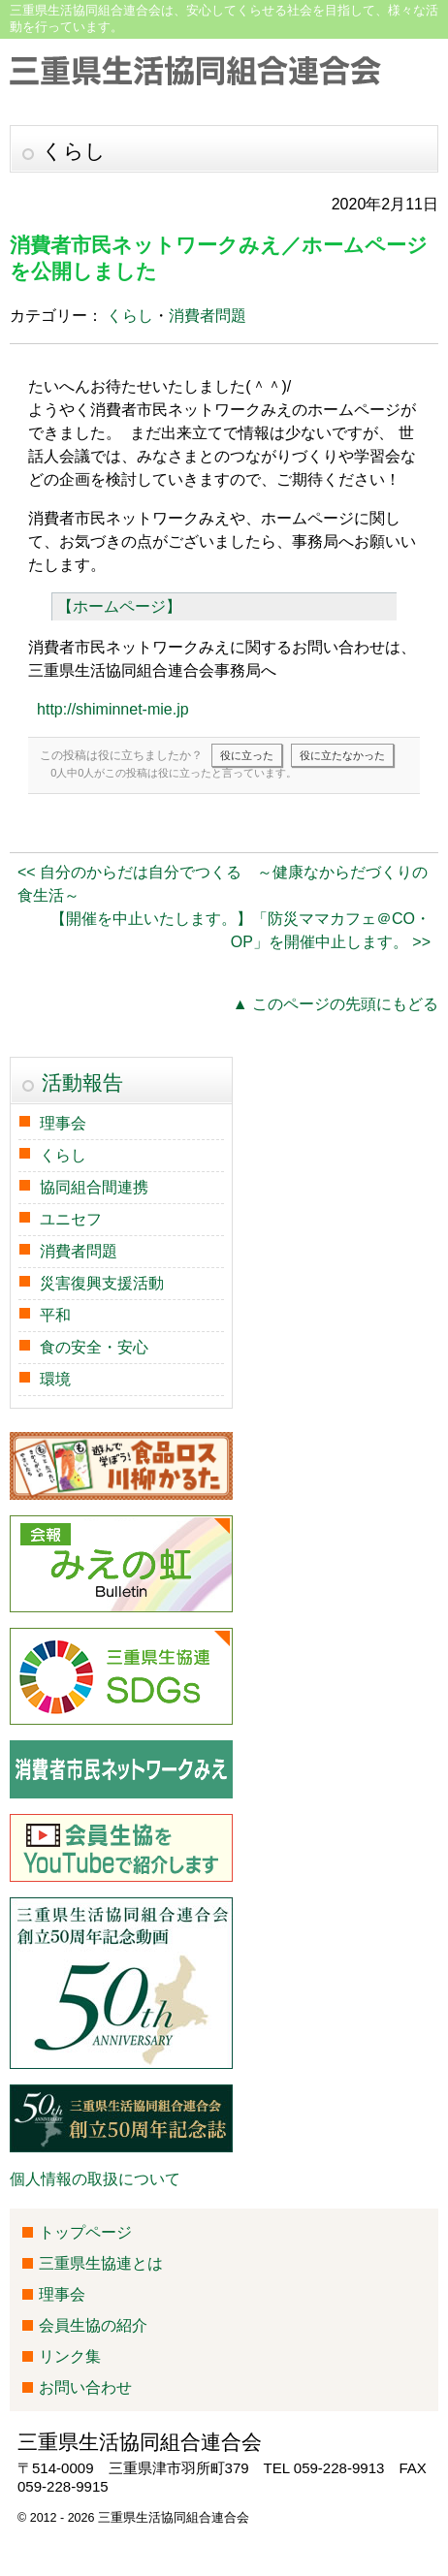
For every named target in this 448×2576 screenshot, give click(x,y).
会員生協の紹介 (93, 2325)
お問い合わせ (85, 2387)
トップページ (85, 2232)
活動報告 (82, 1082)
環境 (55, 1379)
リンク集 (70, 2356)
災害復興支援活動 (102, 1283)
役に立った (246, 755)
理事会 (63, 1123)
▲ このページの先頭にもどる (335, 1004)
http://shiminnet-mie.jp (113, 709)
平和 (55, 1315)
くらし (130, 315)
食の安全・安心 (94, 1347)
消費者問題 (207, 315)
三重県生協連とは (101, 2263)
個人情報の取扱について (95, 2179)
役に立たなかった (342, 755)
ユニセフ (71, 1219)
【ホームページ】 (119, 606)
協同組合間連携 (94, 1187)
